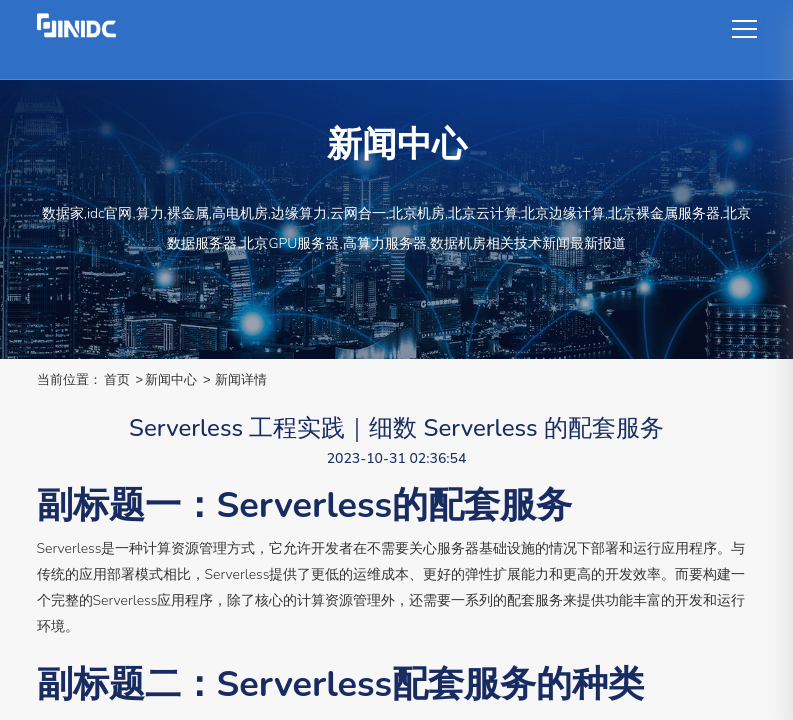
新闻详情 (241, 379)
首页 (117, 379)
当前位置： (69, 379)
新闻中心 (171, 379)
